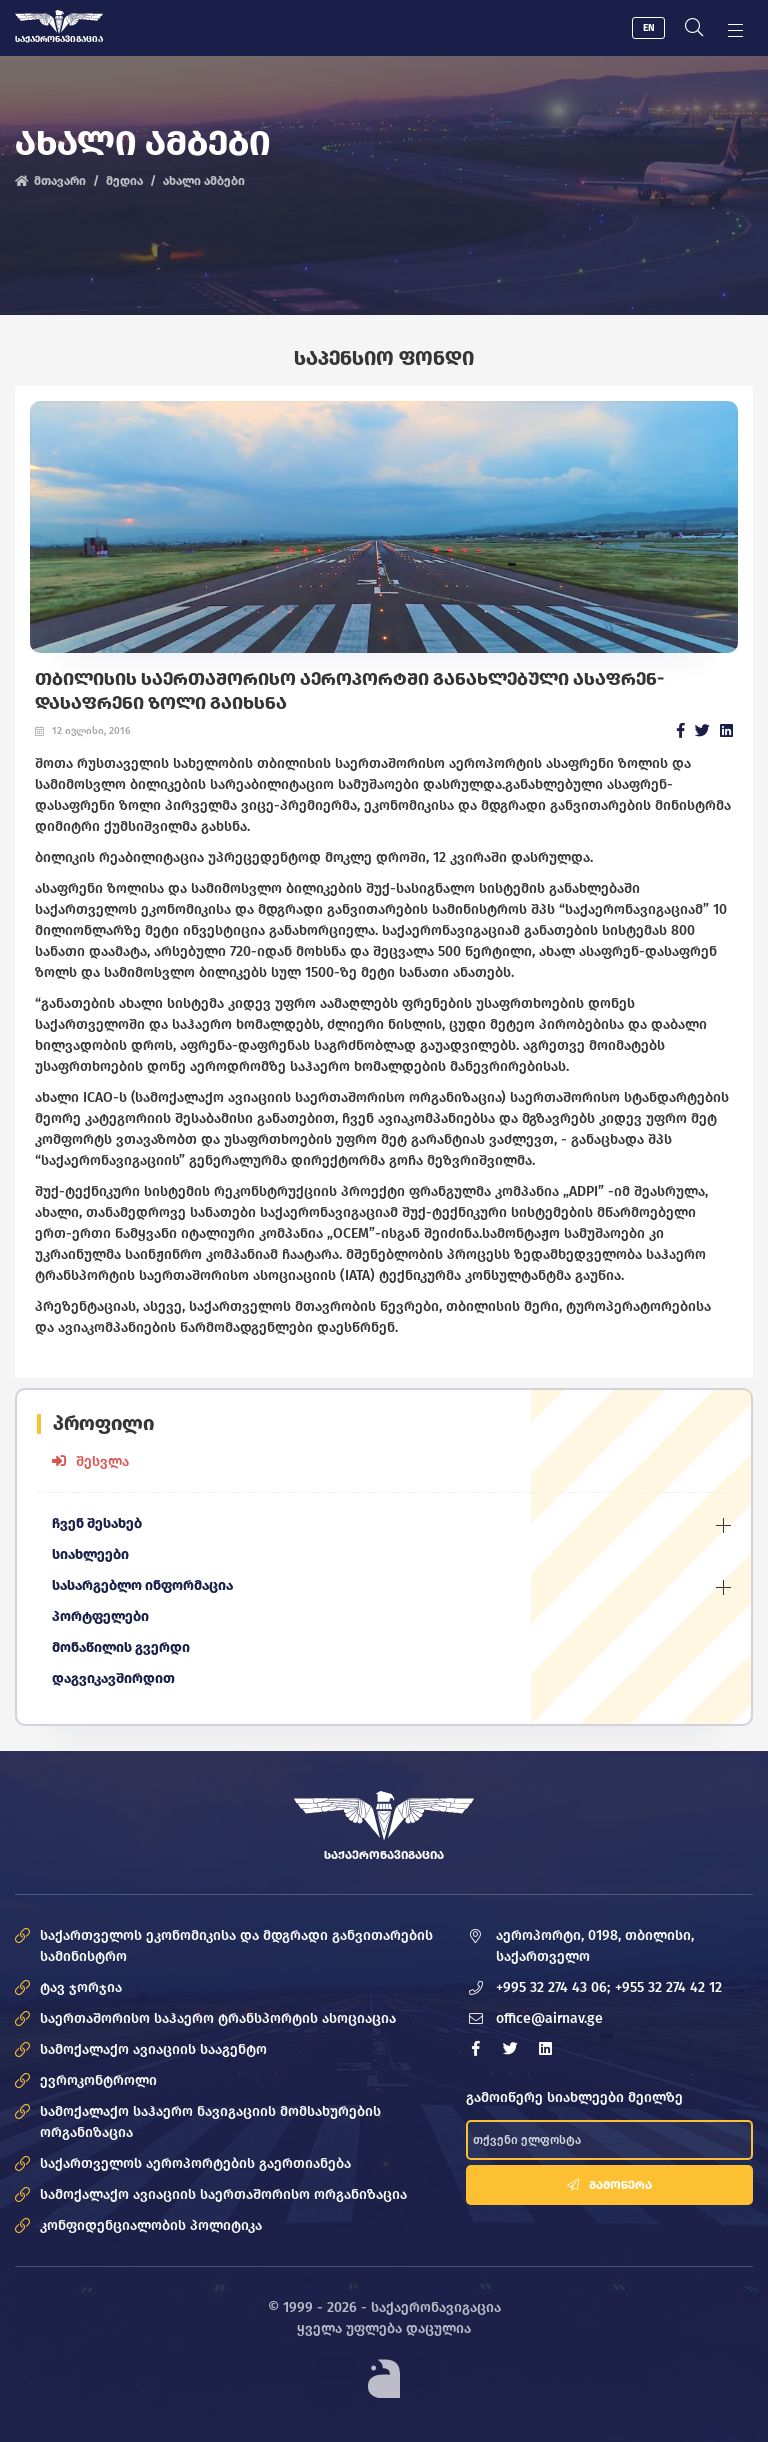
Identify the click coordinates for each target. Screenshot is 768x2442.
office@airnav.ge (549, 2018)
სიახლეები (91, 1554)
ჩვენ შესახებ (97, 1523)
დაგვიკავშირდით (113, 1678)
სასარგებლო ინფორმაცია (143, 1585)
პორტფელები (101, 1616)
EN (649, 28)
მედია (124, 181)
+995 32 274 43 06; (553, 1987)
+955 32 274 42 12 (668, 1987)
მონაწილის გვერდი (121, 1647)
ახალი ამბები (204, 181)
